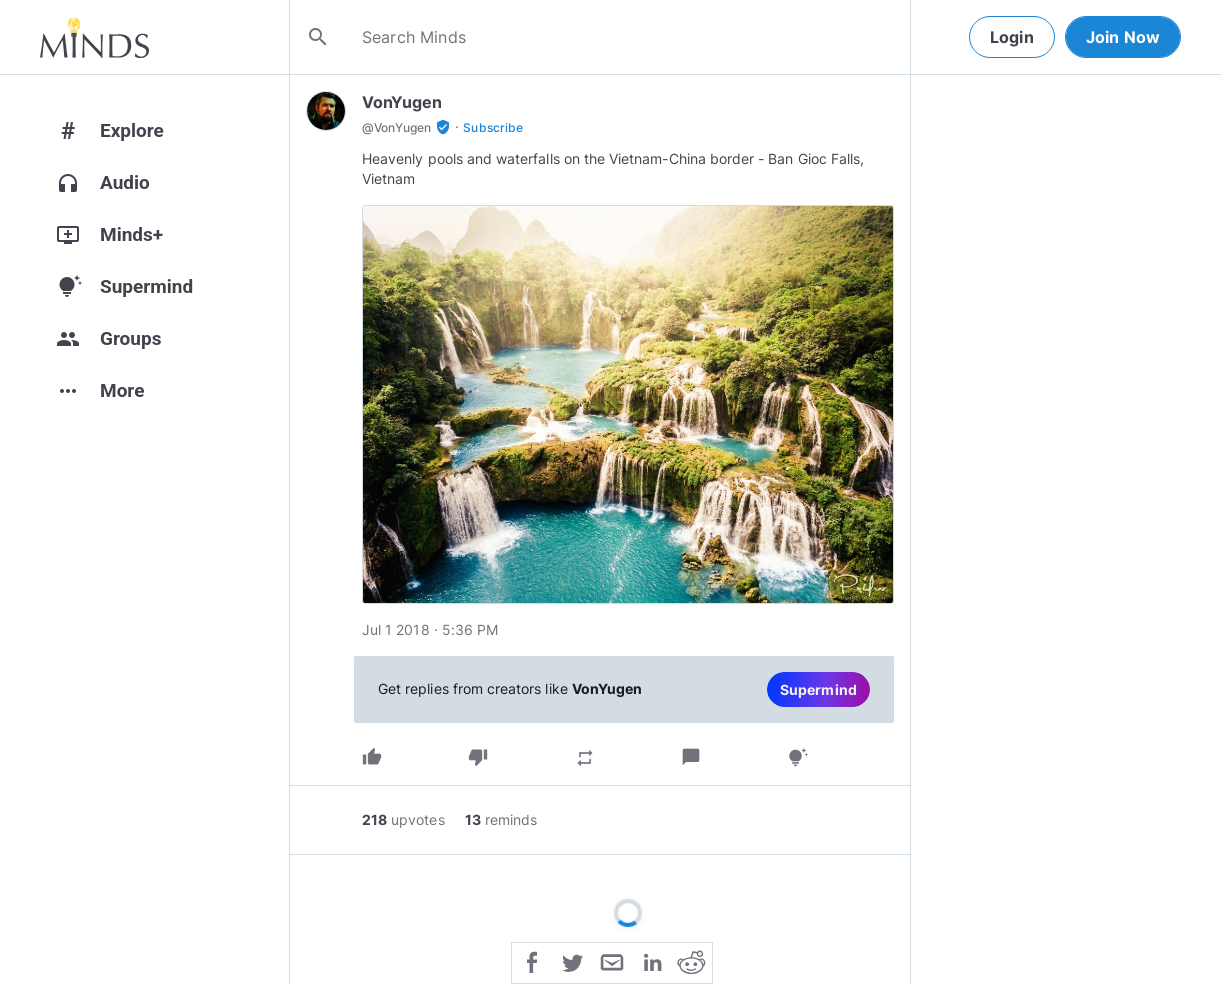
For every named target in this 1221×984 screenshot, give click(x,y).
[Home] (94, 37)
